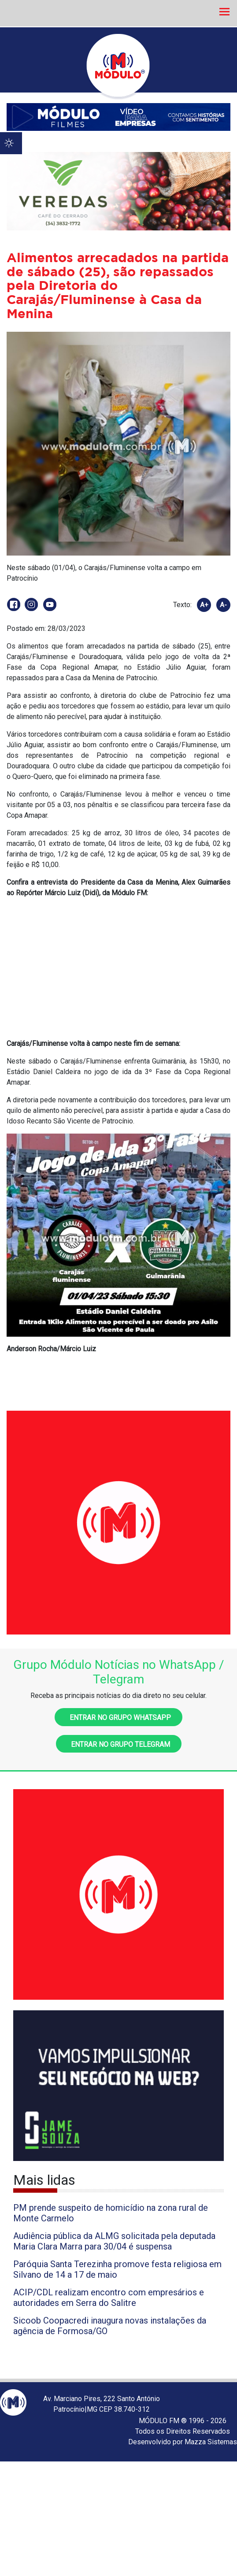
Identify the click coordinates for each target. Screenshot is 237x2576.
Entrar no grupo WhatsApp (118, 1717)
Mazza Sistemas (211, 2442)
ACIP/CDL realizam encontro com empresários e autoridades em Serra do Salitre (108, 2297)
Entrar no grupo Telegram (118, 1744)
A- (223, 605)
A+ (204, 605)
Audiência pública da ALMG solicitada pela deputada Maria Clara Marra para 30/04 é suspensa (114, 2241)
